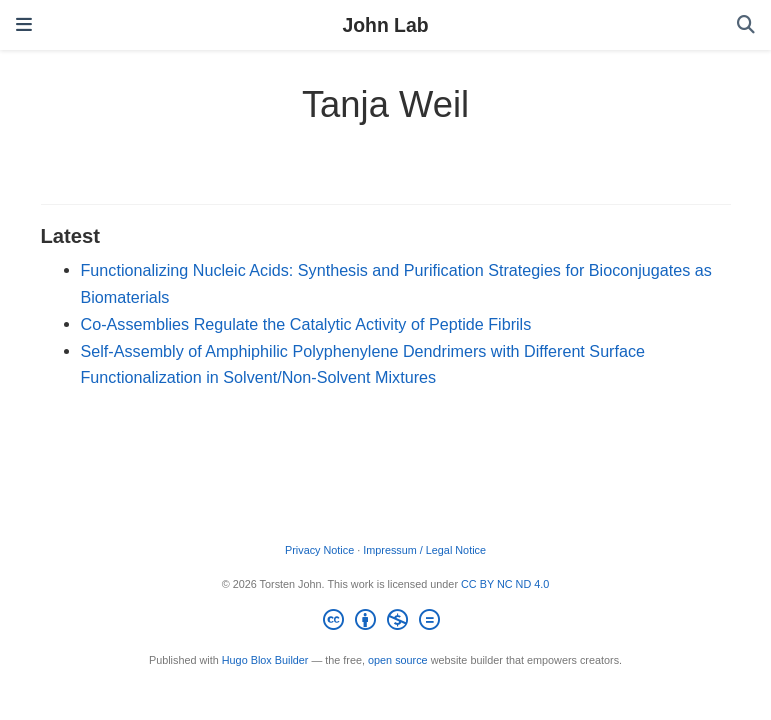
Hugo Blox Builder (265, 660)
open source (398, 660)
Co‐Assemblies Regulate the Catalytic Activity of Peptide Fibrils (306, 324)
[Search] (746, 25)
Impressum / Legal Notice (424, 550)
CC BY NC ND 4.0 (505, 584)
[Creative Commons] (385, 623)
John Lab (385, 25)
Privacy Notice (319, 550)
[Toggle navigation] (24, 25)
